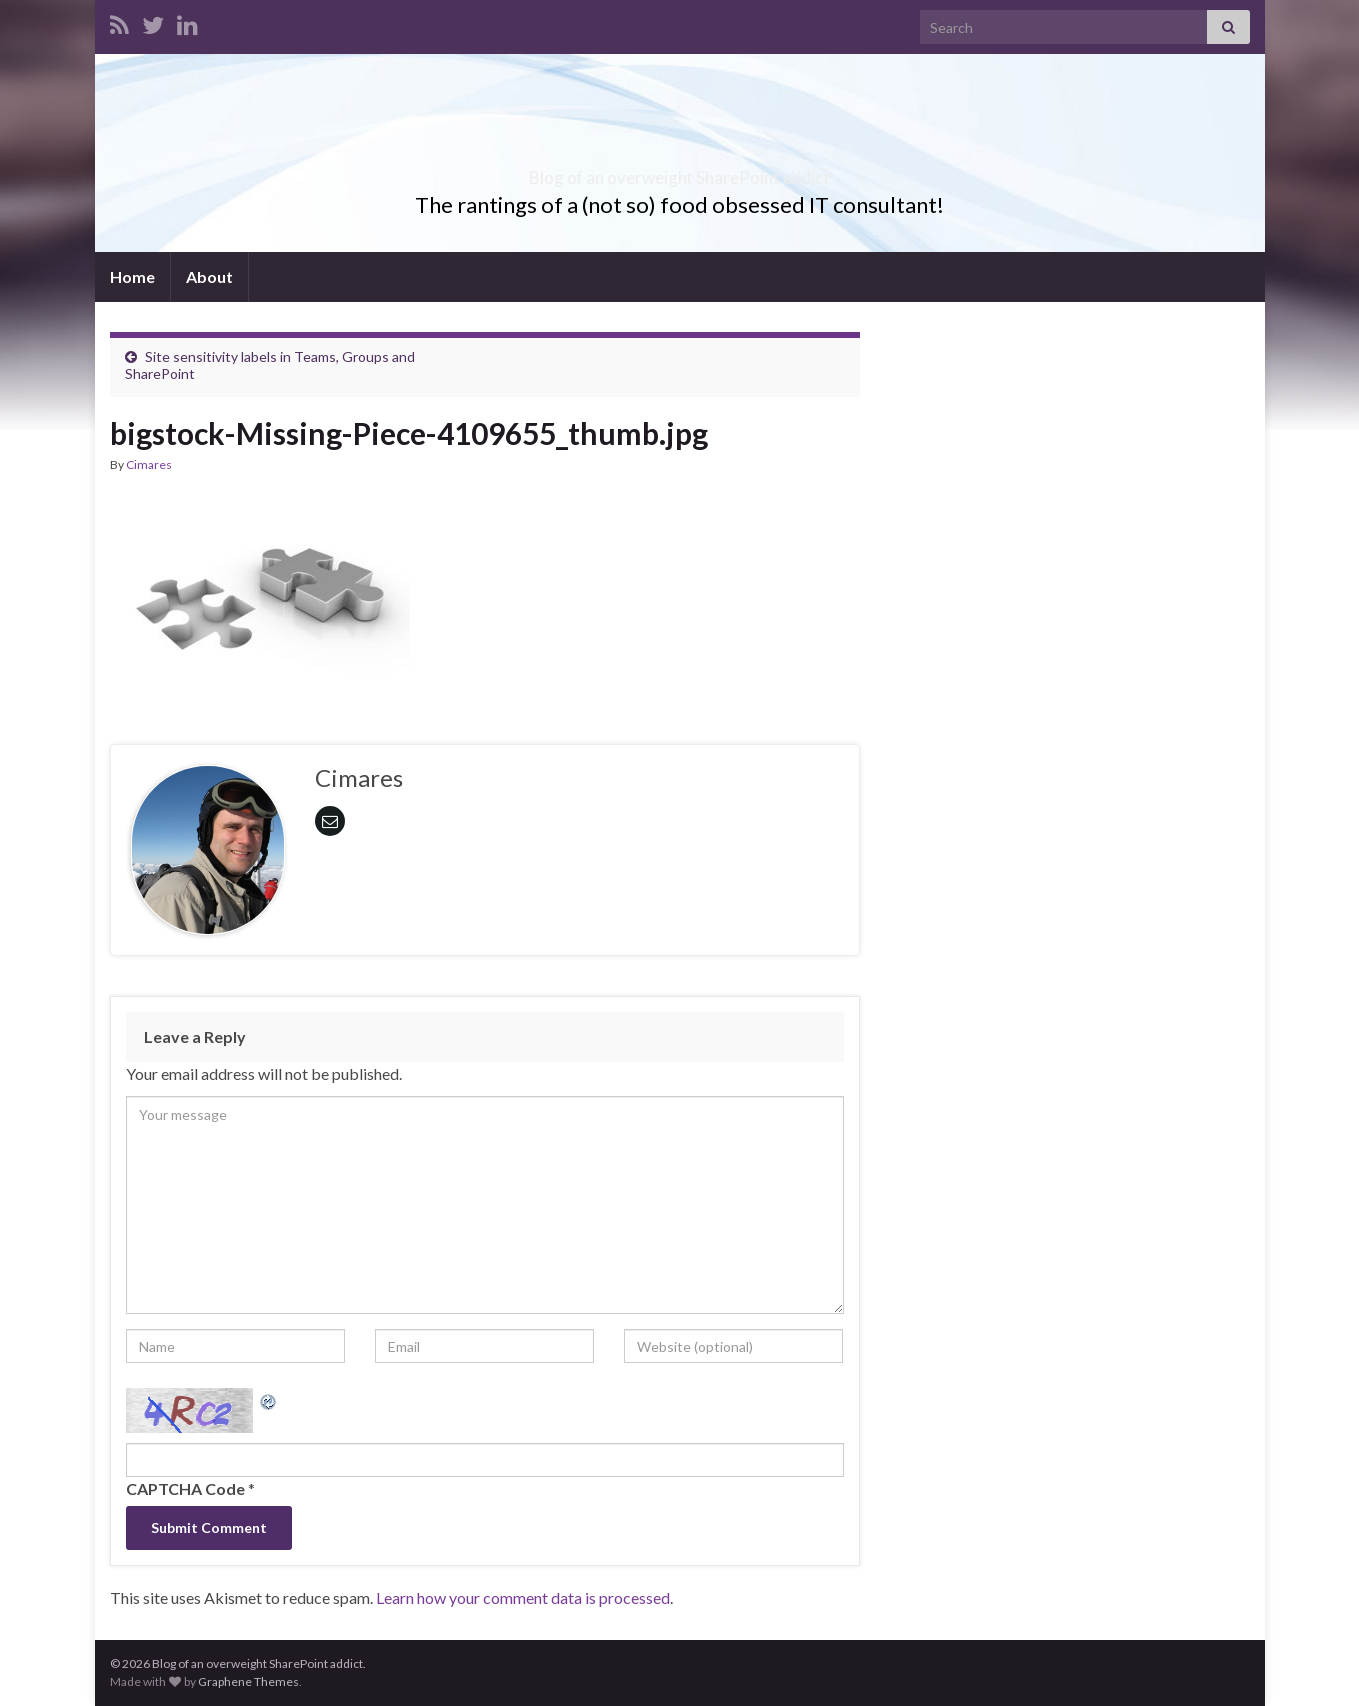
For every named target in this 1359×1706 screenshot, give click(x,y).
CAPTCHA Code (185, 1488)
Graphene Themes (248, 1681)
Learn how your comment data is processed (523, 1597)
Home (132, 276)
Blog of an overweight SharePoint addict (679, 171)
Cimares (149, 464)
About (209, 276)
